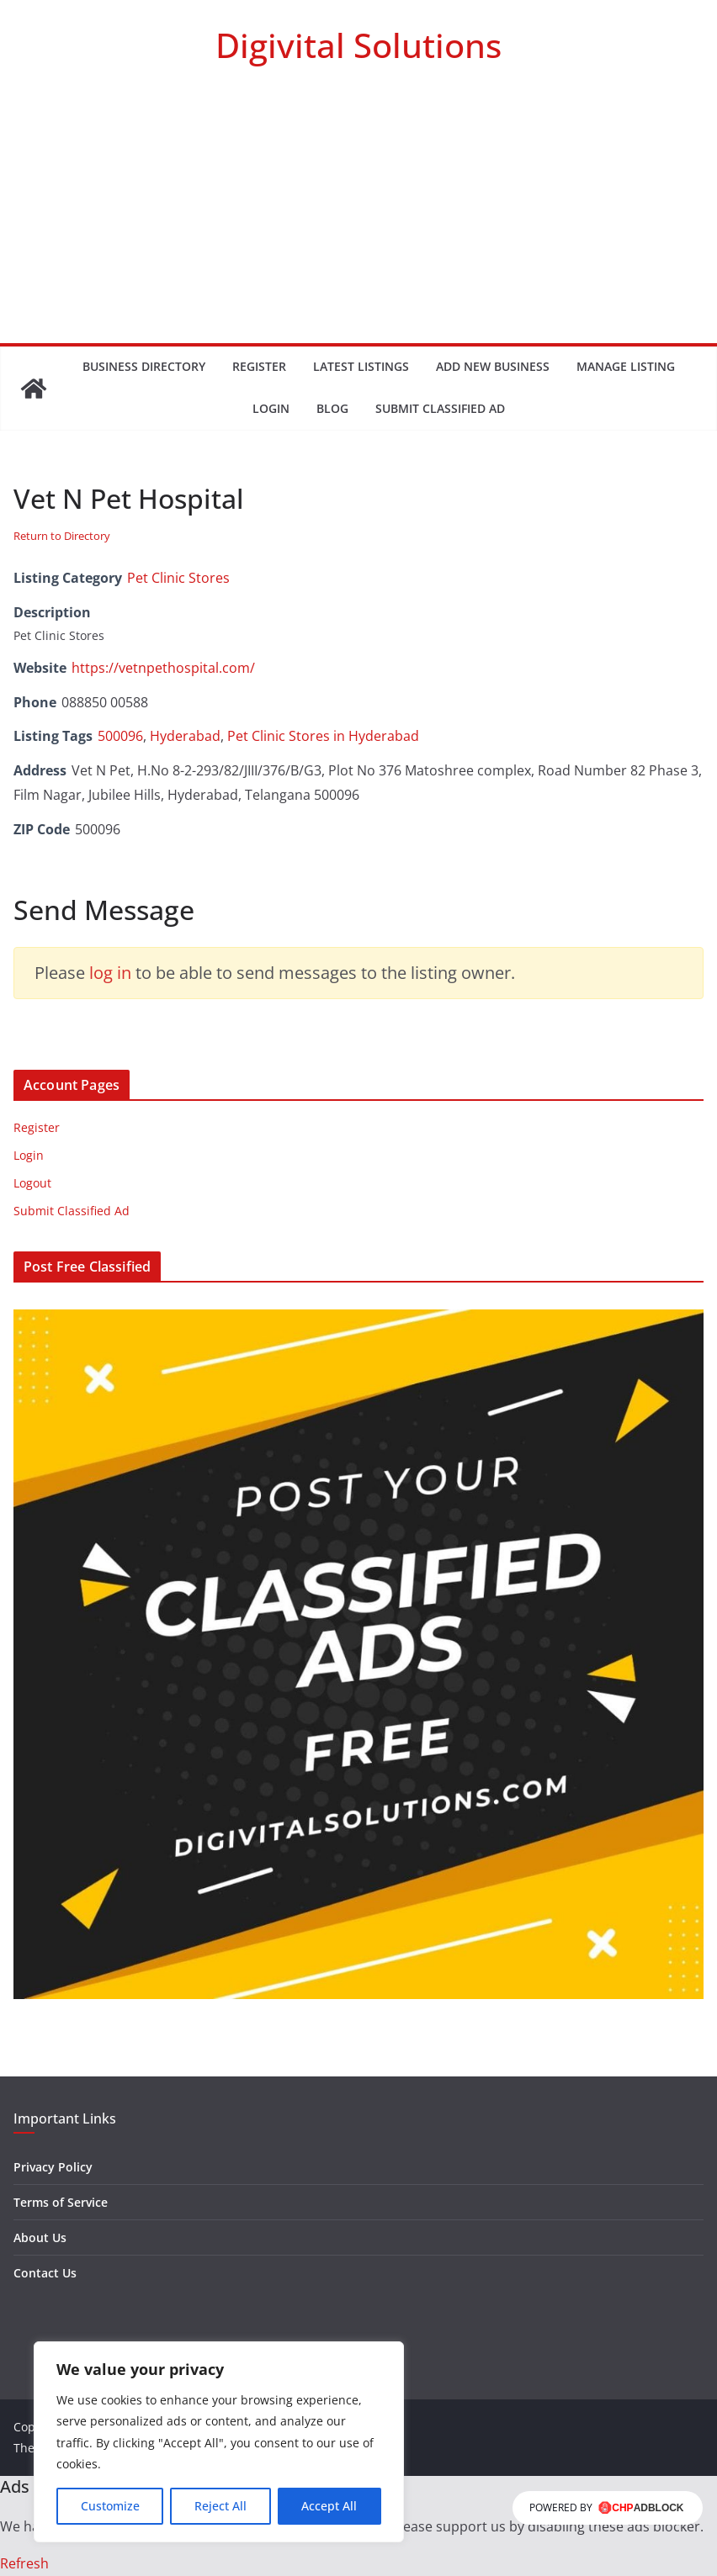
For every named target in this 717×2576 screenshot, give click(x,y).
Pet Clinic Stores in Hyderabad (323, 736)
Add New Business (493, 366)
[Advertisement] (358, 217)
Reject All (220, 2506)
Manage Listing (625, 366)
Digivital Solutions (358, 45)
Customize (110, 2506)
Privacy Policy (53, 2167)
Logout (32, 1183)
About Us (39, 2237)
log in (110, 972)
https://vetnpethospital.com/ (163, 668)
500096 (120, 736)
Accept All (329, 2506)
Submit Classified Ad (440, 408)
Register (259, 366)
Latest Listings (361, 366)
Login (270, 408)
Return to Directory (61, 535)
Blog (332, 408)
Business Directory (143, 366)
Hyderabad (185, 736)
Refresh (24, 2563)
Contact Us (45, 2273)
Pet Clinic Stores (178, 578)
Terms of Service (60, 2202)
